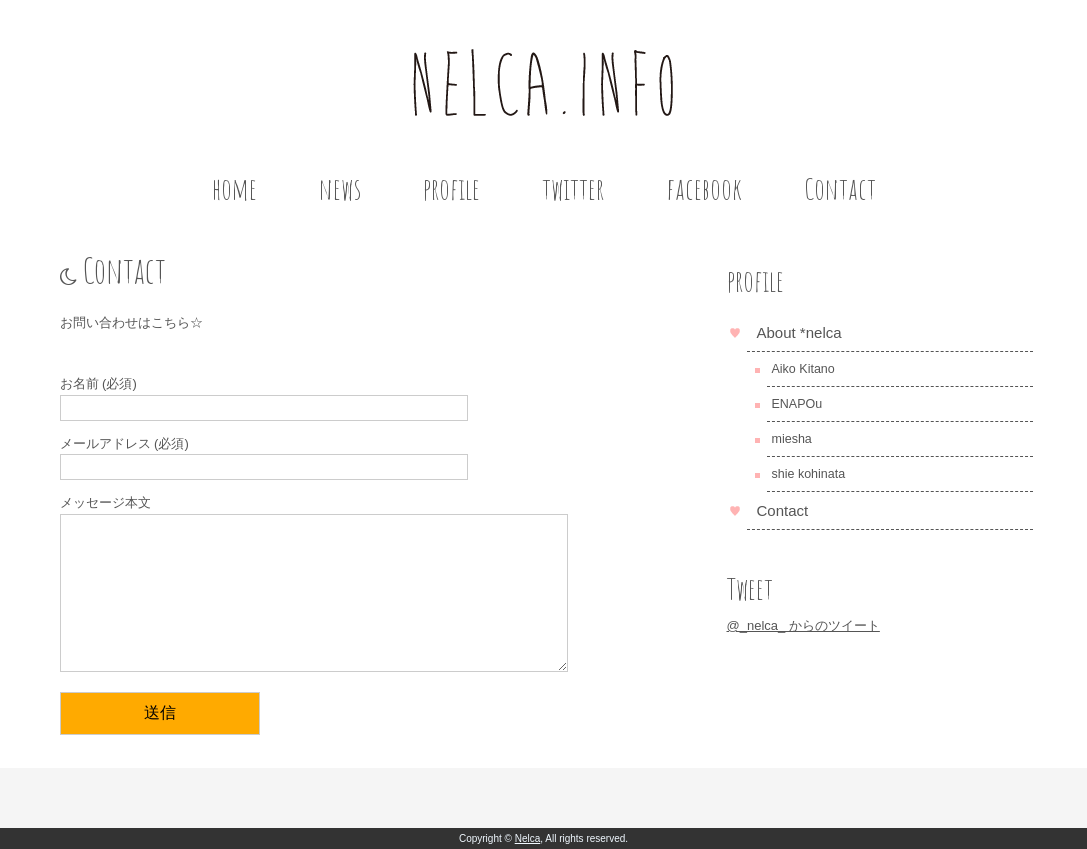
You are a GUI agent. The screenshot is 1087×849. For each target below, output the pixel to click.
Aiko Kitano (803, 369)
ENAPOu (797, 404)
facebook (704, 188)
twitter (573, 188)
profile (451, 188)
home (234, 188)
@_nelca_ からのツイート (803, 625)
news (340, 188)
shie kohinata (809, 474)
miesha (792, 439)
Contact (840, 188)
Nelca (528, 838)
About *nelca (799, 332)
